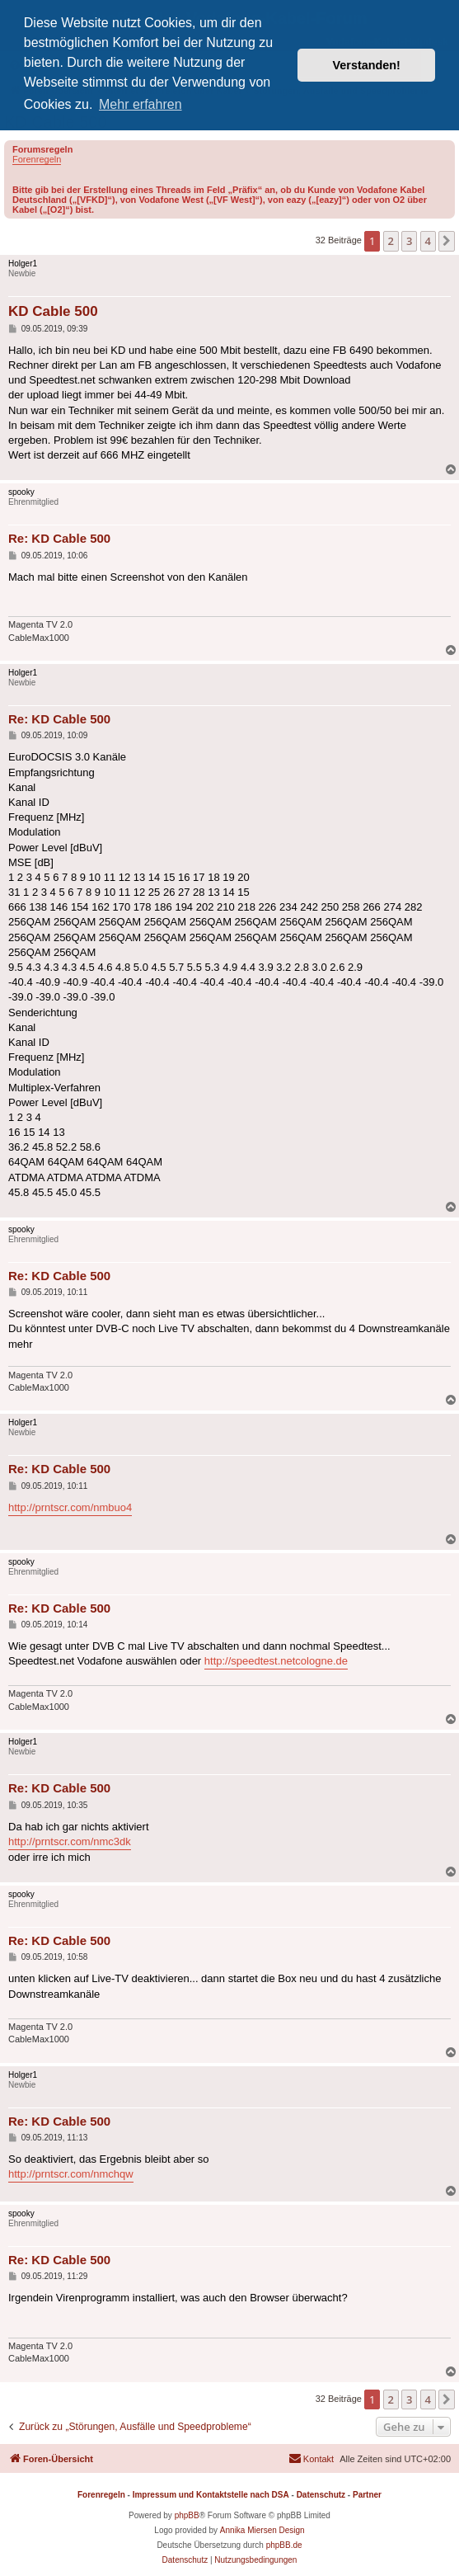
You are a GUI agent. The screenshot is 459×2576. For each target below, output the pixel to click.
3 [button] (409, 240)
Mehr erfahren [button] (140, 104)
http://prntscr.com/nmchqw (70, 2174)
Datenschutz (321, 2494)
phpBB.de (284, 2545)
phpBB (187, 2515)
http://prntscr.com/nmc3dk (69, 1841)
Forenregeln (36, 159)
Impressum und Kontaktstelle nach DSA (211, 2494)
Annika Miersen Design (262, 2530)
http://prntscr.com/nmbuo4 (70, 1507)
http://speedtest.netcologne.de (276, 1661)
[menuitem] (311, 2459)
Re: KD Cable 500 (59, 538)
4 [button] (428, 240)
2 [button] (391, 240)
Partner (367, 2494)
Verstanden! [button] (366, 65)
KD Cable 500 (53, 311)
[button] (446, 241)
